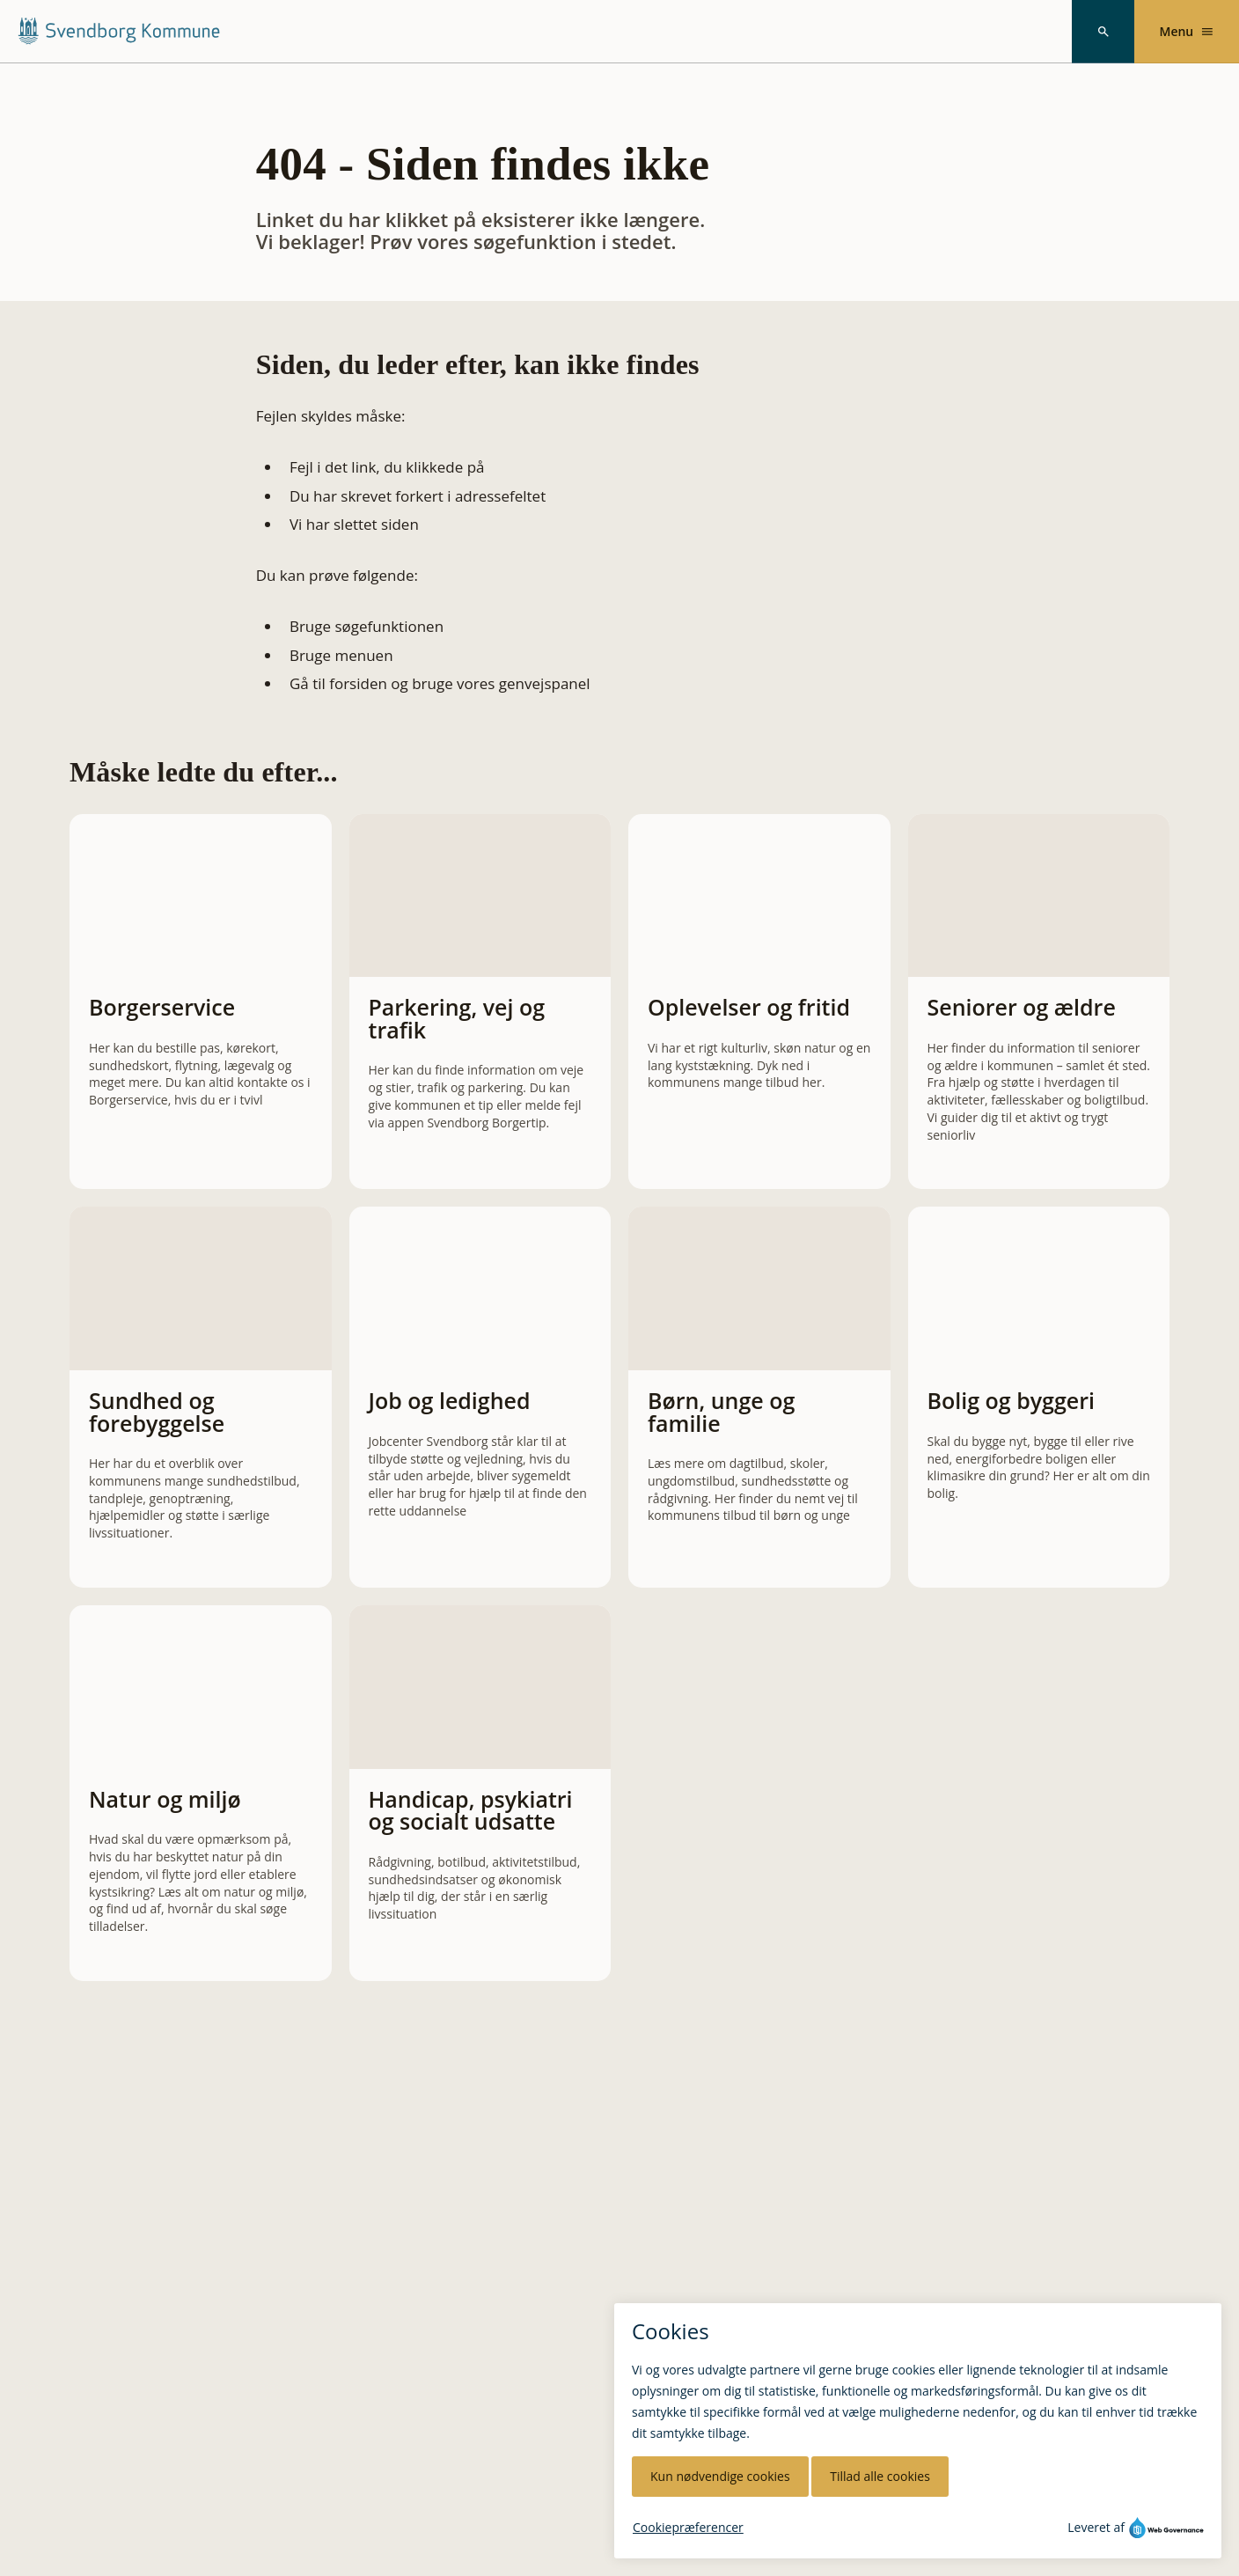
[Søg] (1103, 31)
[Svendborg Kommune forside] (118, 31)
